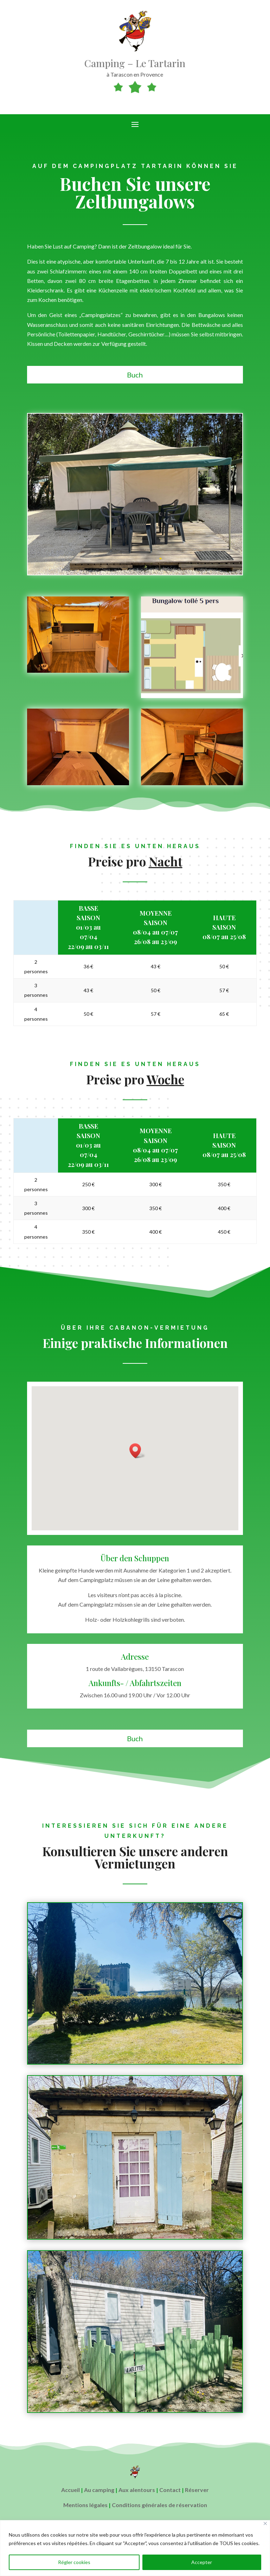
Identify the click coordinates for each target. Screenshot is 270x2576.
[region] (135, 2548)
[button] (137, 1450)
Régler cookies (74, 2562)
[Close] (265, 2523)
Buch (135, 374)
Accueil (70, 2489)
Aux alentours (136, 2489)
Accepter (201, 2562)
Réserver (197, 2489)
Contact (170, 2489)
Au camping (99, 2489)
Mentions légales (85, 2504)
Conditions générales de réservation (159, 2504)
